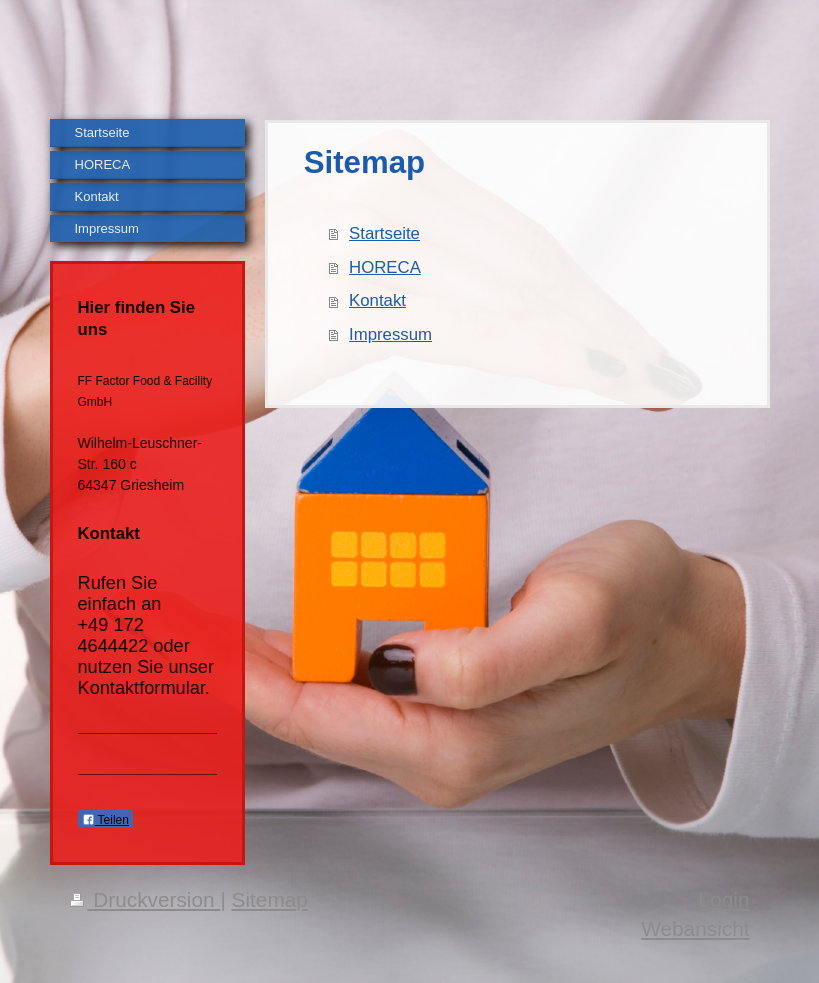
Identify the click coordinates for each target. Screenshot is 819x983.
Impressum (390, 334)
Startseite (384, 233)
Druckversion (145, 899)
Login (724, 899)
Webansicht (695, 928)
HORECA (385, 267)
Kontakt (377, 300)
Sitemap (270, 899)
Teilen (105, 820)
